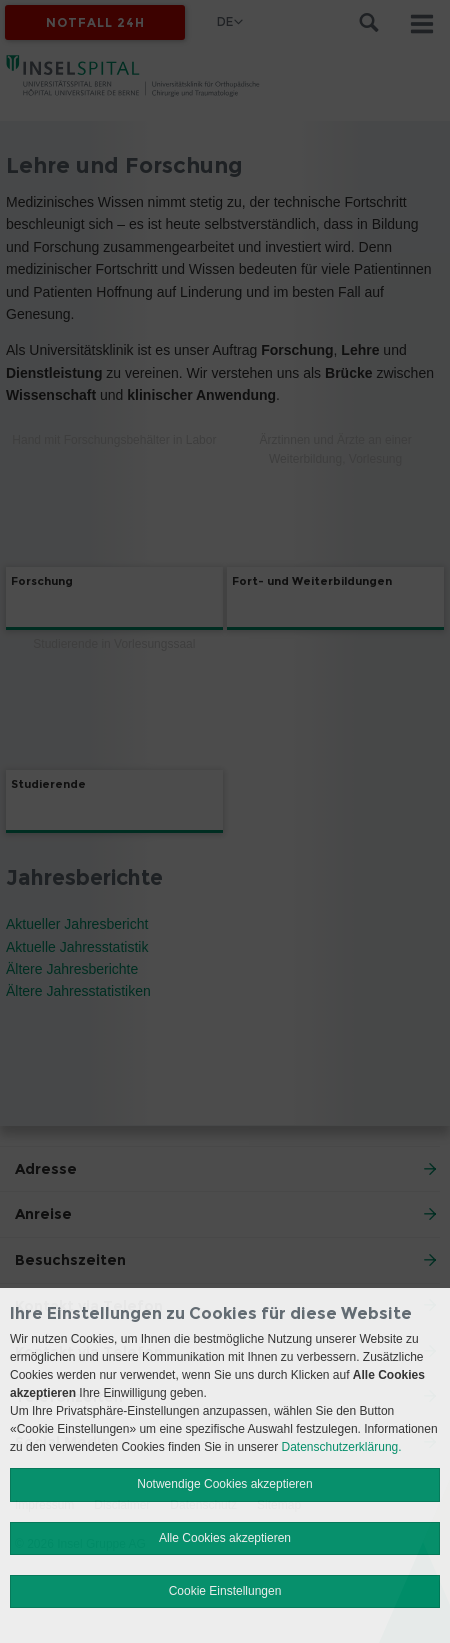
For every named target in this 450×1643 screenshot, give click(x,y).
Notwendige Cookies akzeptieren (224, 1484)
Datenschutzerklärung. (342, 1447)
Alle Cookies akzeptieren (225, 1538)
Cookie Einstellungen (225, 1591)
